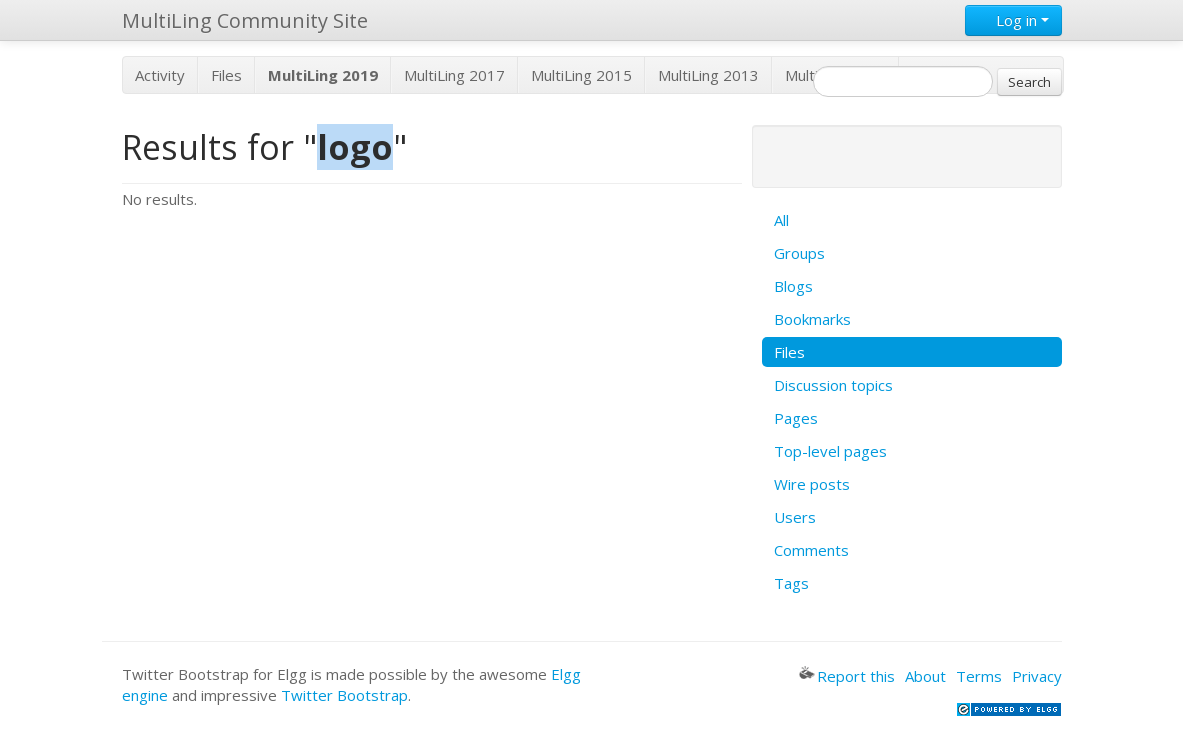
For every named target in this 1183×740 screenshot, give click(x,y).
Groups (799, 253)
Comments (811, 550)
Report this (847, 676)
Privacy (1037, 676)
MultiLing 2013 (708, 75)
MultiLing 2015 (581, 75)
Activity (160, 75)
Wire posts (812, 484)
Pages (796, 418)
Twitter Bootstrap (344, 695)
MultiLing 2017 (454, 75)
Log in (1013, 20)
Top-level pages (830, 451)
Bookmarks (812, 319)
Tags (791, 583)
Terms (979, 676)
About (925, 676)
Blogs (793, 286)
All (781, 220)
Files (226, 75)
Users (795, 517)
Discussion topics (833, 385)
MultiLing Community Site (245, 20)
